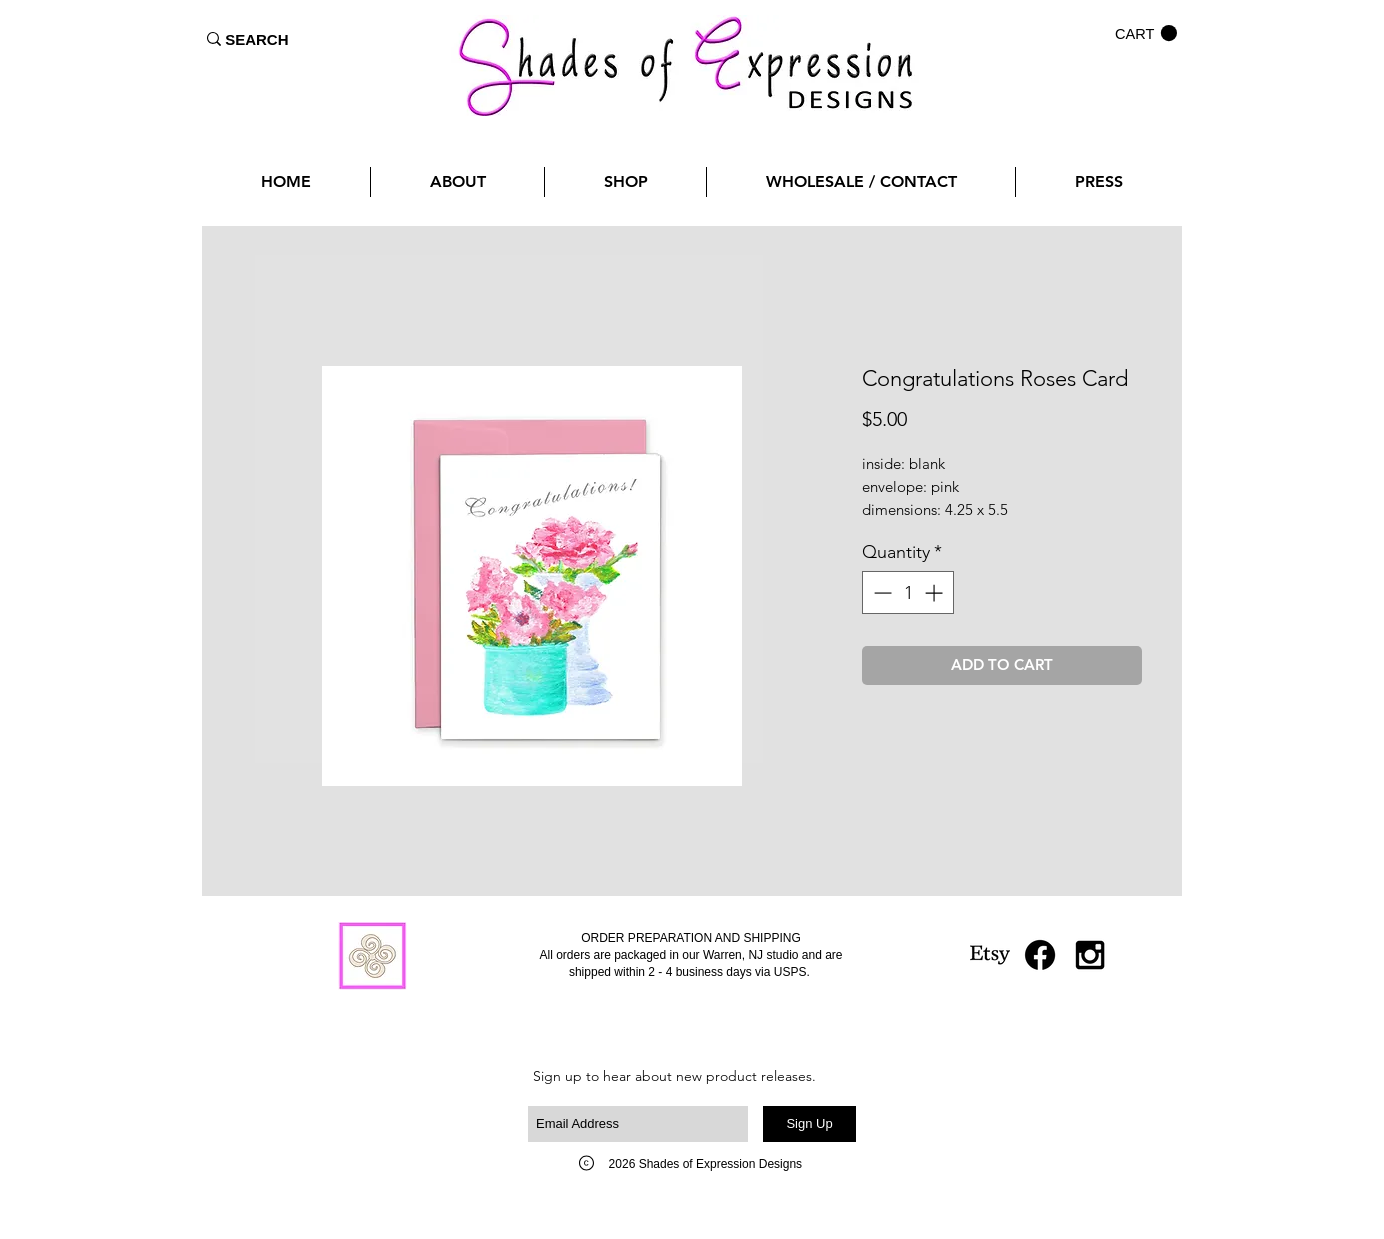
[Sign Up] (809, 1124)
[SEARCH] (257, 39)
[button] (1146, 33)
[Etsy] (990, 955)
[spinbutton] (908, 592)
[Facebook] (1040, 955)
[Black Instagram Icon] (1090, 955)
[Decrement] (880, 592)
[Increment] (935, 592)
